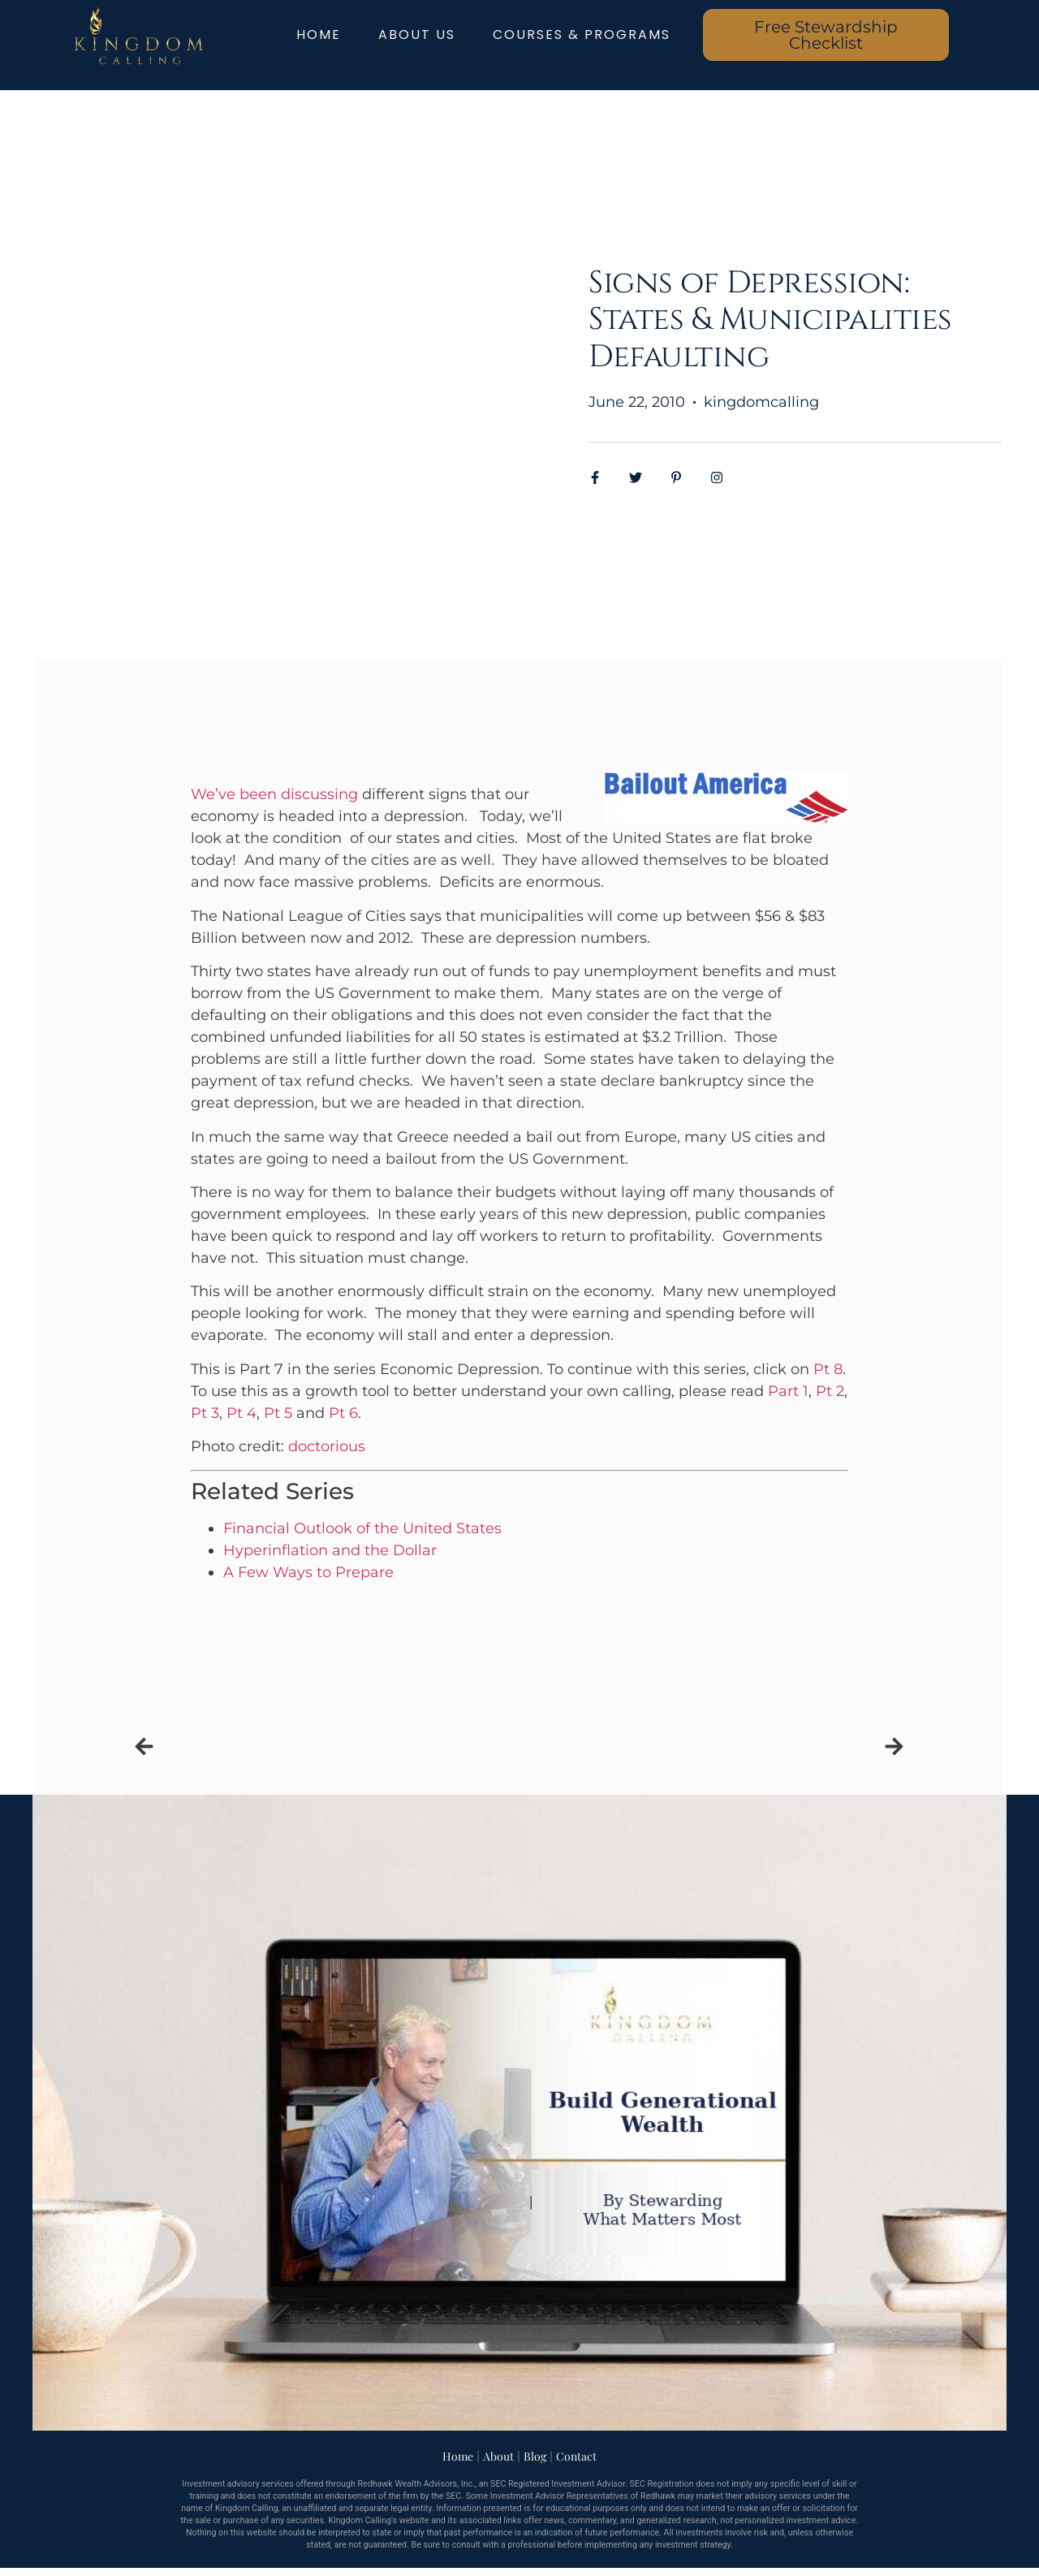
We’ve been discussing (274, 794)
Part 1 (788, 1391)
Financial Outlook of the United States (362, 1528)
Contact (576, 2456)
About (498, 2456)
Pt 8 (828, 1369)
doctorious (326, 1446)
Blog (535, 2456)
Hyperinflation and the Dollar (330, 1550)
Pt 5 (278, 1413)
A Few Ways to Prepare (308, 1572)
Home (457, 2456)
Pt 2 (830, 1391)
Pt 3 (205, 1413)
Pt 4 (241, 1413)
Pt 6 (343, 1413)
